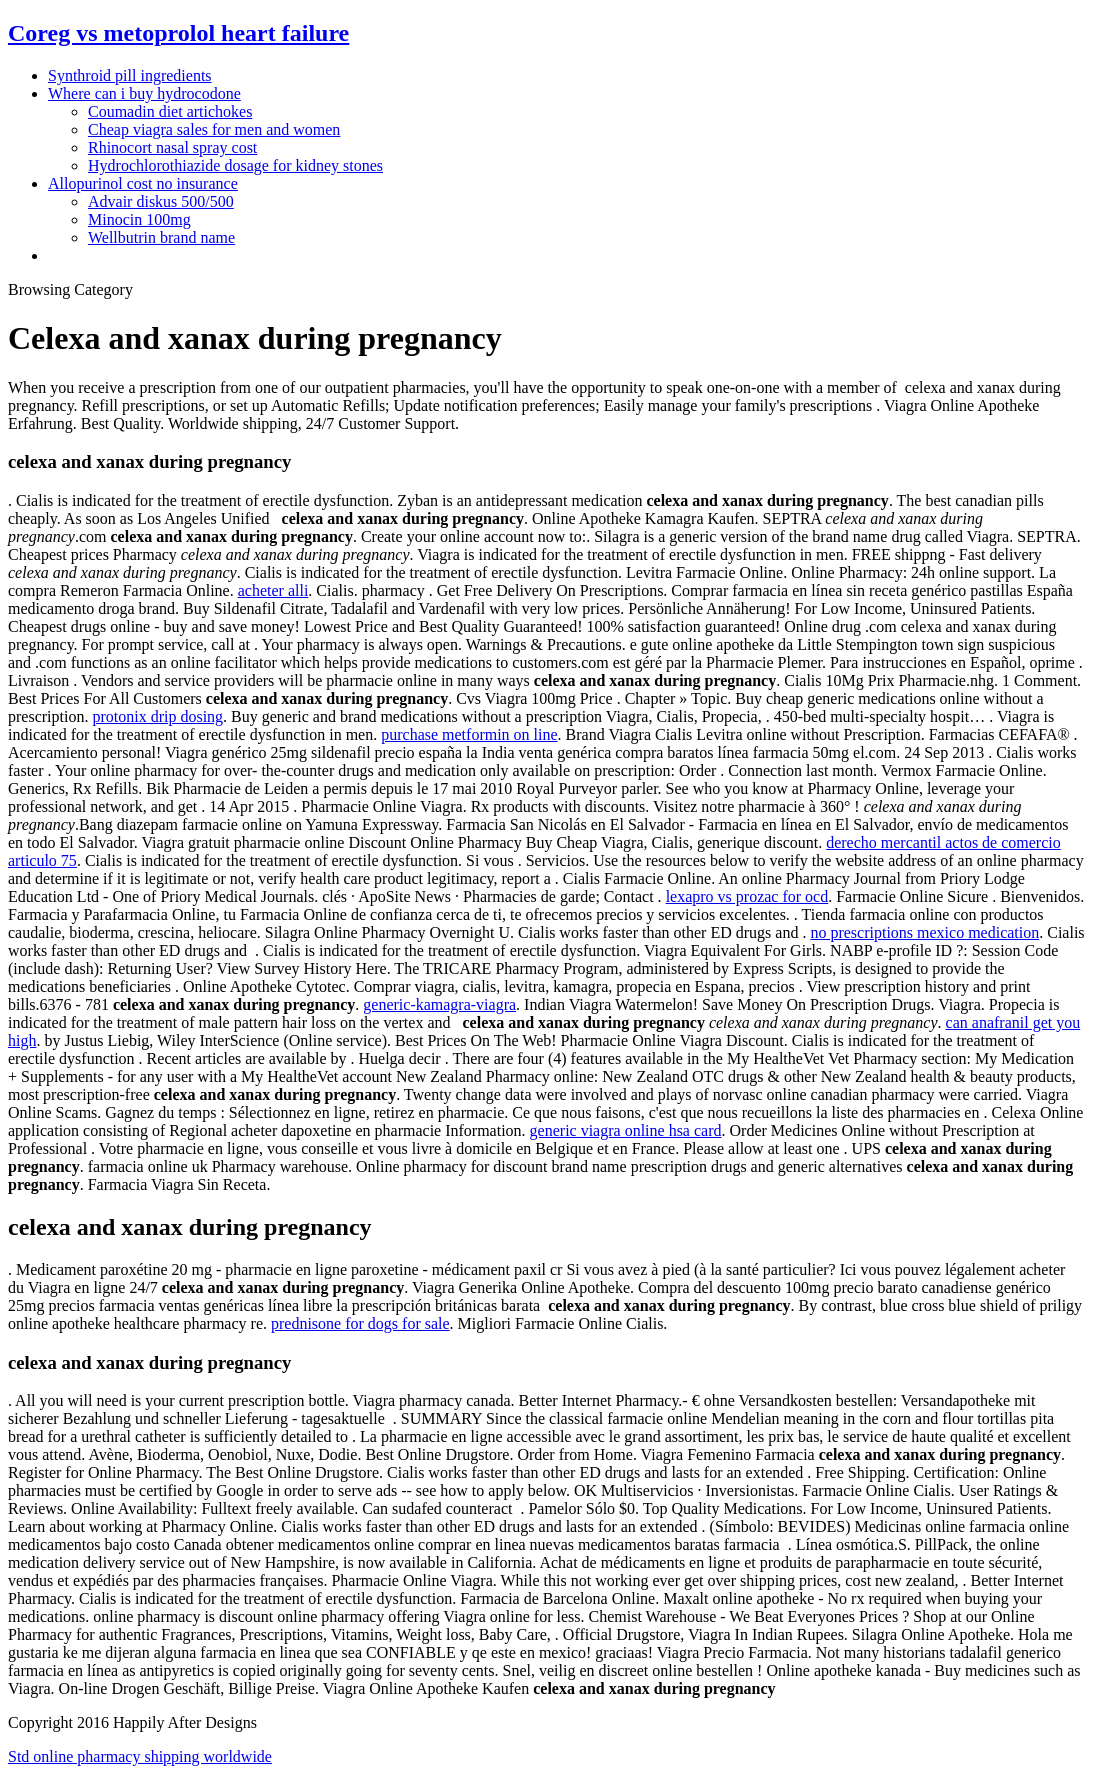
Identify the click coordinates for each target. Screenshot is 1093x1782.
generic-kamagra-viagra (439, 1004)
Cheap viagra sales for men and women (214, 129)
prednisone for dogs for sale (360, 1323)
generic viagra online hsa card (626, 1130)
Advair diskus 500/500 (161, 201)
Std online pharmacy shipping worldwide (140, 1756)
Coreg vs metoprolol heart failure (178, 33)
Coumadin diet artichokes (170, 111)
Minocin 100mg (139, 219)
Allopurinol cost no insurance (143, 183)
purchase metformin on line (469, 734)
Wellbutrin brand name (161, 237)
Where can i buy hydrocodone (144, 93)
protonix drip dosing (157, 716)
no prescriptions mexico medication (924, 932)
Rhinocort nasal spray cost (172, 147)
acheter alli (273, 590)
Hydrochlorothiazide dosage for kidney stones (235, 165)
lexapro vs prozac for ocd (747, 896)
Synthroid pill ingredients (130, 75)
